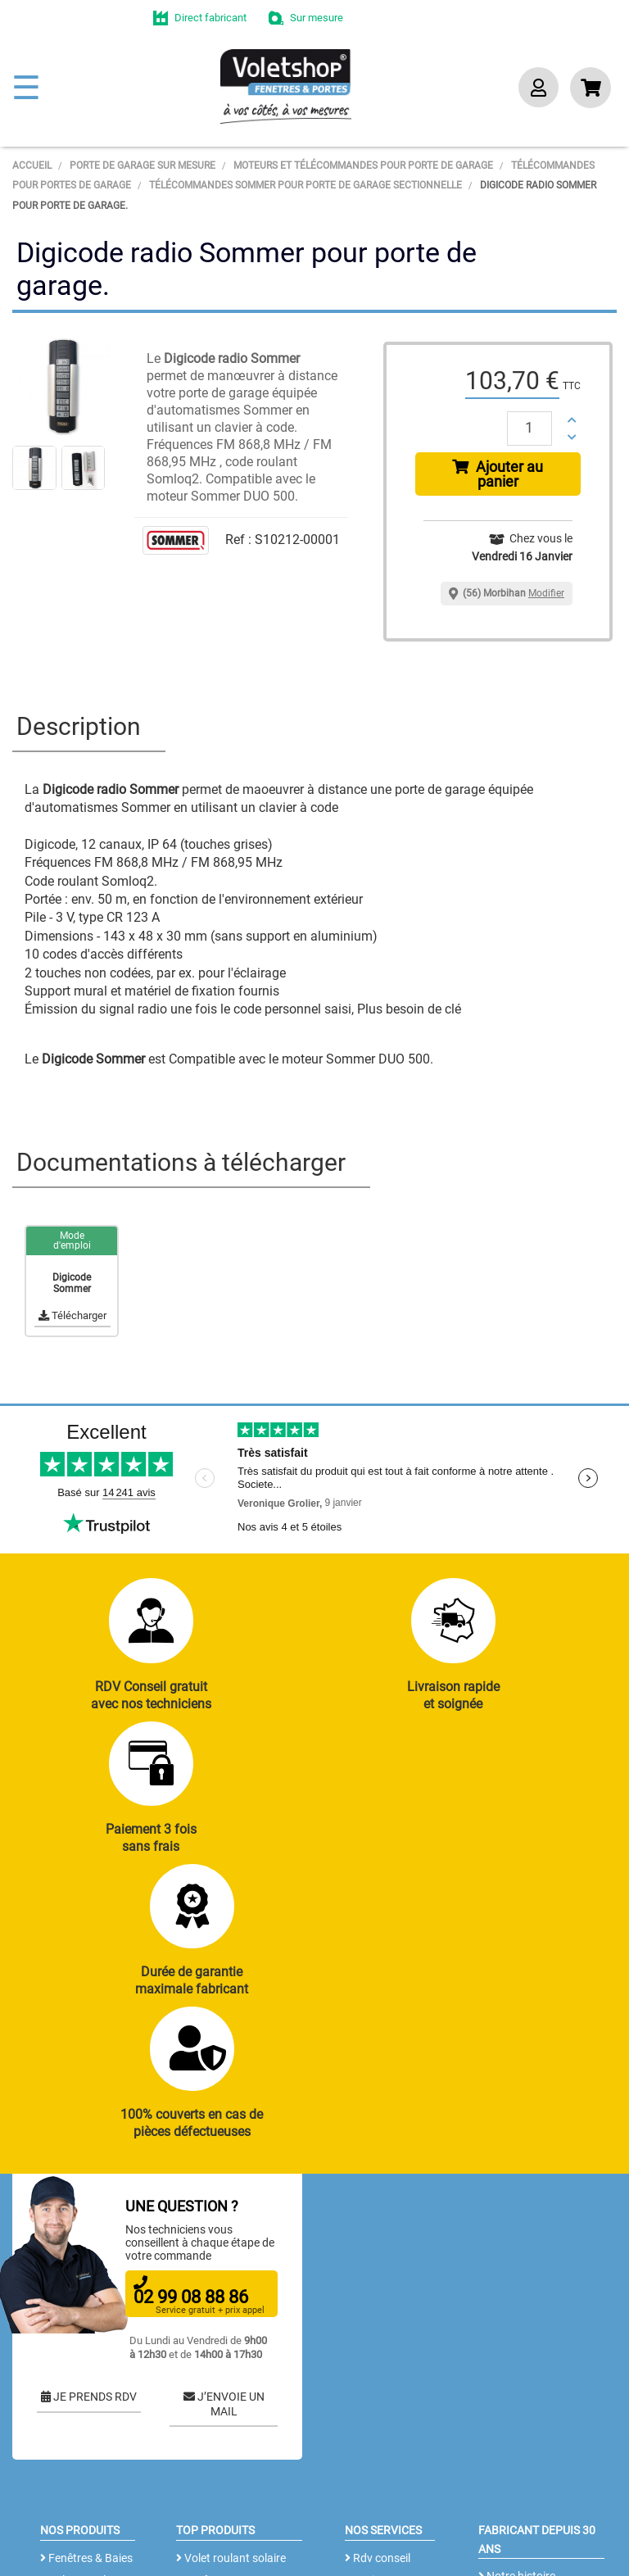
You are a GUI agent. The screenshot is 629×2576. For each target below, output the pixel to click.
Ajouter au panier (497, 474)
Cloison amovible (223, 2453)
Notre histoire (516, 2317)
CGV (273, 2530)
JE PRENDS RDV (89, 2139)
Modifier (546, 593)
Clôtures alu (74, 2434)
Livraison (372, 2434)
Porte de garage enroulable (220, 2354)
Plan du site (37, 2555)
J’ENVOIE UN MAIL (224, 2147)
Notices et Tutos (390, 2322)
